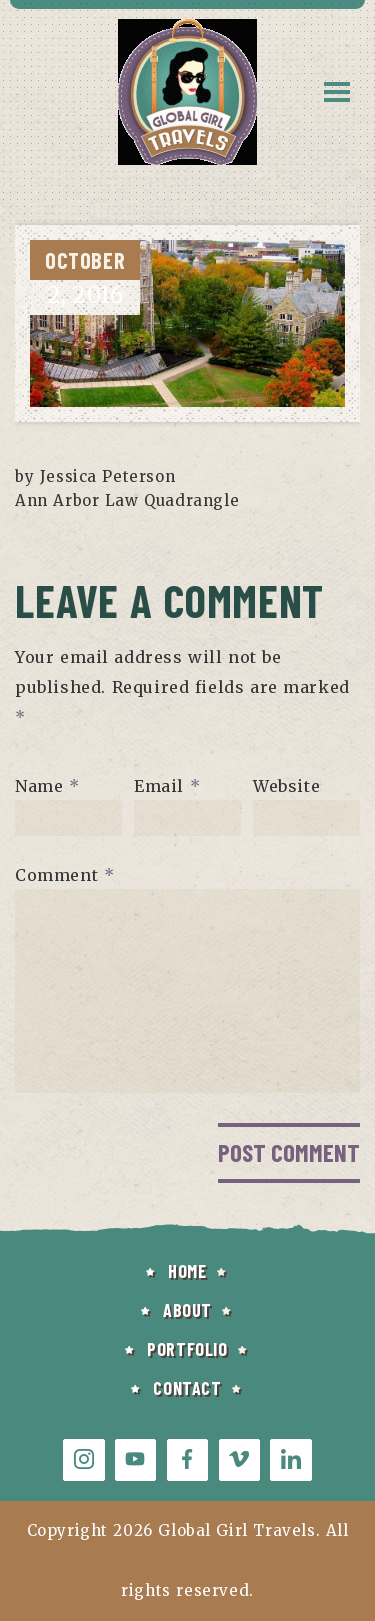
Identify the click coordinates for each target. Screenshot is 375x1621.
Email (167, 785)
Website (286, 785)
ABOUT (187, 1310)
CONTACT (187, 1388)
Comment (64, 874)
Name (47, 785)
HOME (187, 1271)
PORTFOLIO (187, 1349)
